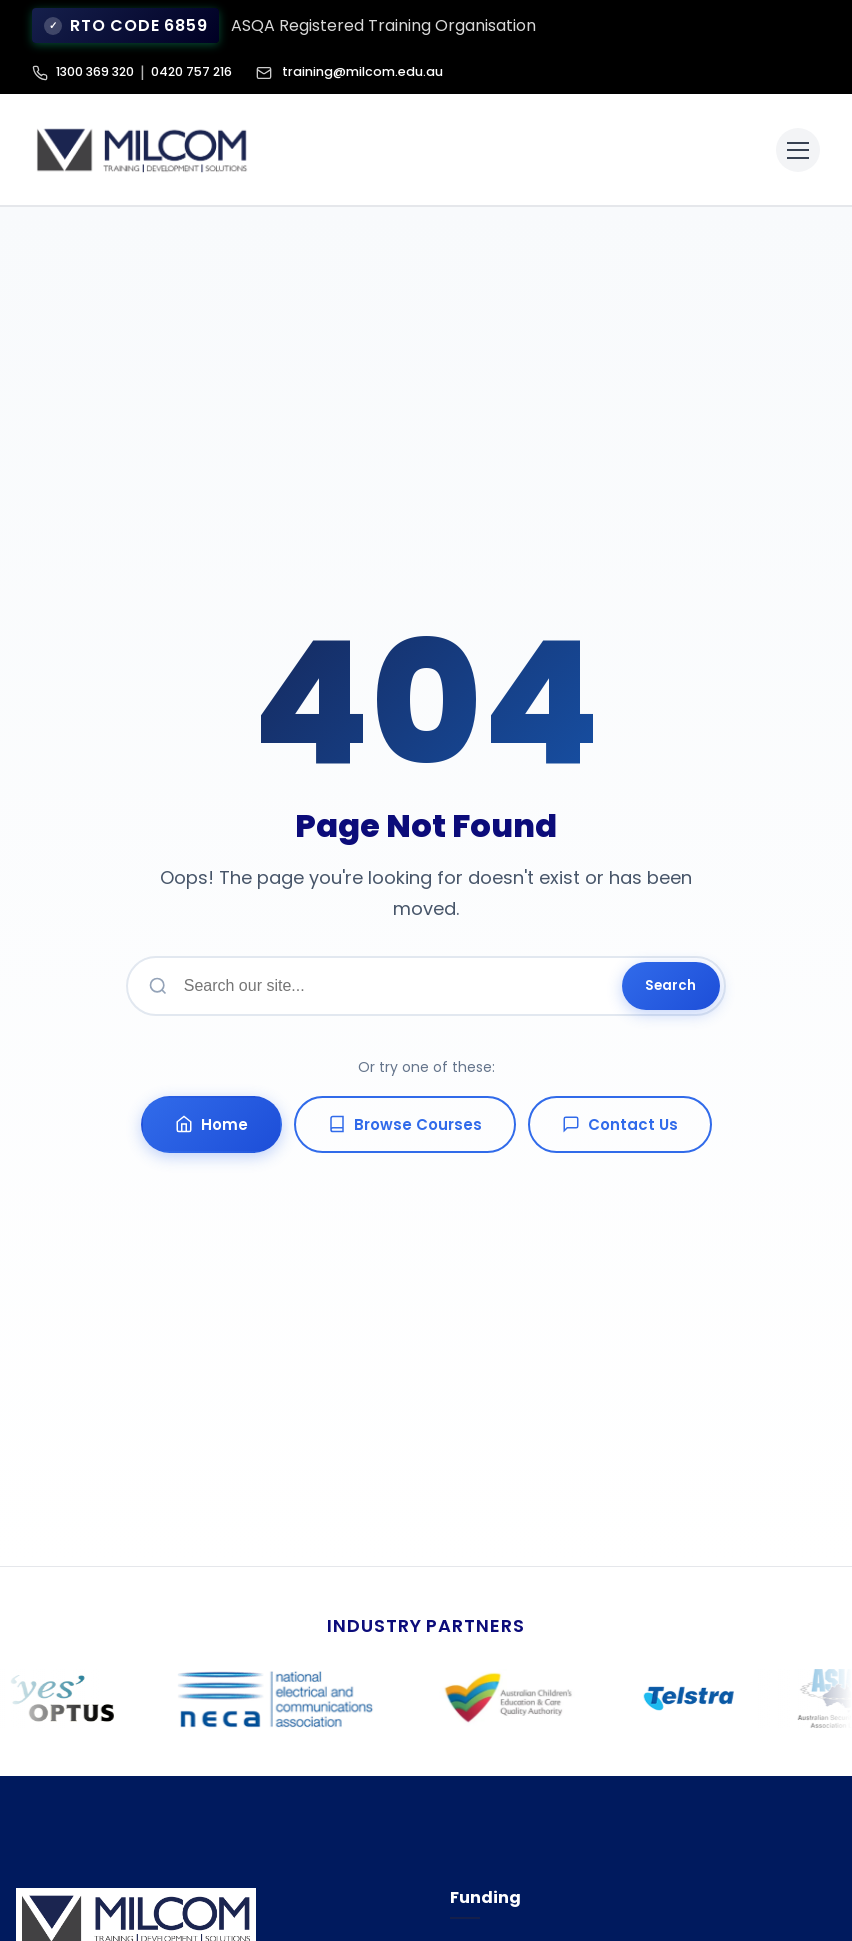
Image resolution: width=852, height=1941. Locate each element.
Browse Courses (405, 1124)
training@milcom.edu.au (363, 72)
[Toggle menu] (798, 150)
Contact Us (620, 1124)
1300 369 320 (99, 72)
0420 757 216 (202, 72)
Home (211, 1124)
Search (670, 985)
